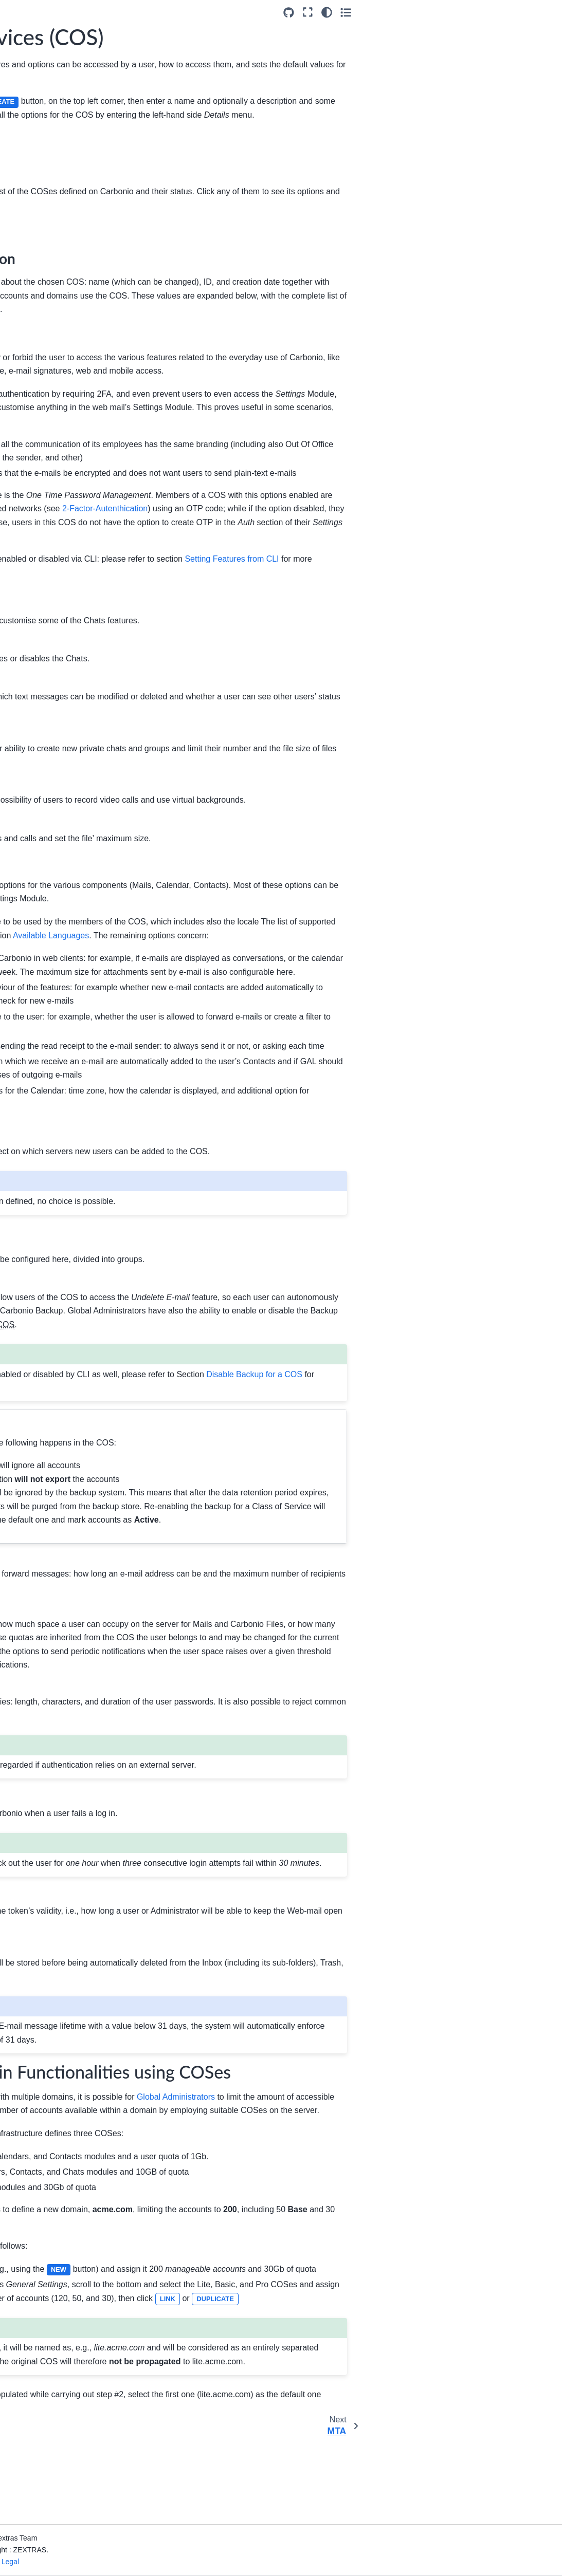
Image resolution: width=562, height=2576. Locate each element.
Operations (40, 422)
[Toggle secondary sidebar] (544, 12)
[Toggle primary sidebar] (130, 12)
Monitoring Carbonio (46, 496)
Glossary (28, 529)
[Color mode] (525, 12)
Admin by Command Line (46, 474)
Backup (34, 373)
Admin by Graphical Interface (48, 196)
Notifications (42, 406)
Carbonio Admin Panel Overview (58, 224)
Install (23, 174)
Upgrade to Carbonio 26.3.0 (47, 123)
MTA (29, 308)
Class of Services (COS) (52, 285)
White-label (40, 247)
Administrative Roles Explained (55, 445)
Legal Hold (39, 390)
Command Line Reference (38, 579)
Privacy (34, 357)
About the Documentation (38, 551)
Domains (36, 264)
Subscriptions (44, 341)
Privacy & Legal (145, 2562)
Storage (34, 325)
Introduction (32, 100)
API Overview (35, 512)
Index (22, 610)
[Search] (56, 74)
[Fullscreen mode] (506, 12)
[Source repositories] (487, 12)
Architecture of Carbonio (37, 151)
